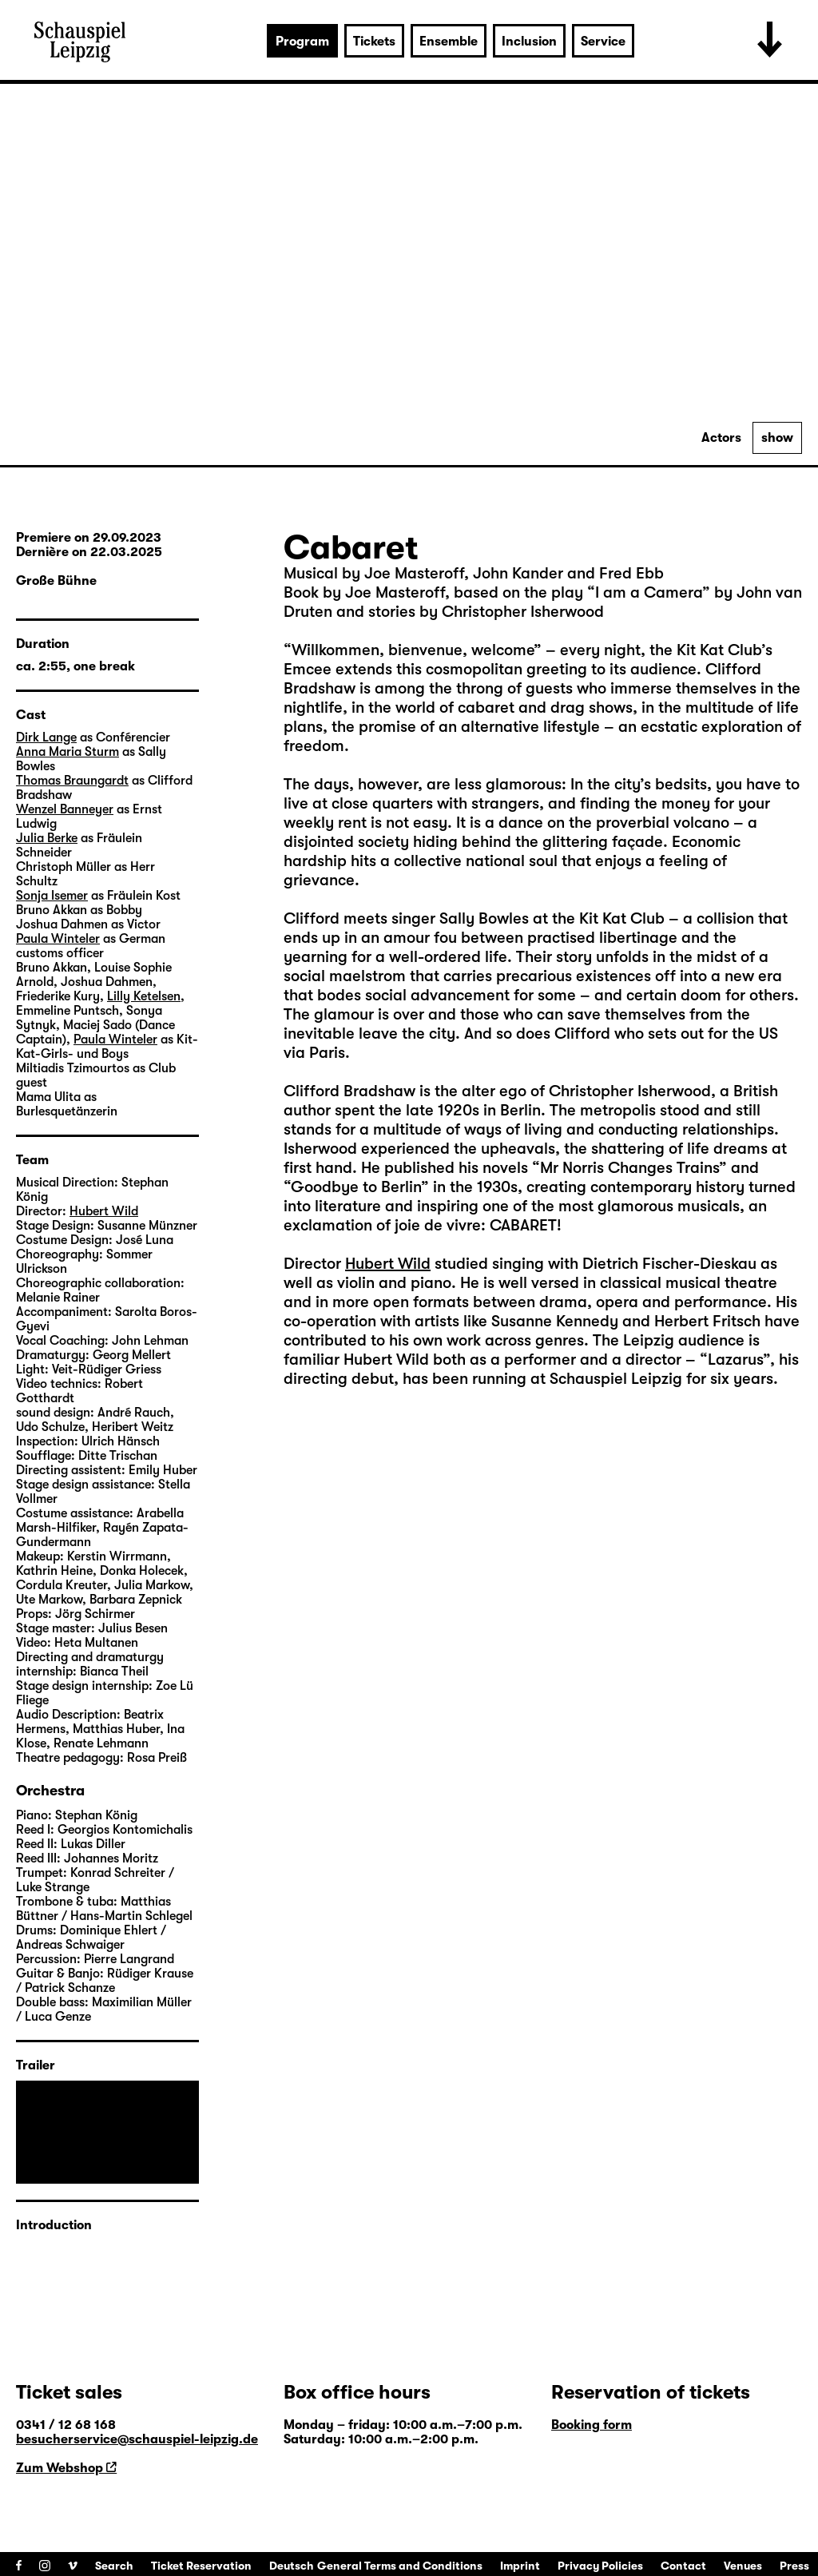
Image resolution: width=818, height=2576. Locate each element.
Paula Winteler (58, 939)
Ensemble (448, 41)
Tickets (374, 41)
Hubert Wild (388, 1263)
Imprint (520, 2565)
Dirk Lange (46, 737)
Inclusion (529, 41)
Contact (683, 2565)
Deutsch (291, 2565)
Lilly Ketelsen (144, 996)
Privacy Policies (600, 2565)
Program (302, 41)
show (777, 438)
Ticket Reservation (201, 2565)
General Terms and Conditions (399, 2565)
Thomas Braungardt (72, 780)
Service (603, 41)
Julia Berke (46, 838)
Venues (743, 2565)
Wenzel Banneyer (64, 809)
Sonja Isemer (52, 895)
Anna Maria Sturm (67, 752)
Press (794, 2565)
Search (114, 2565)
